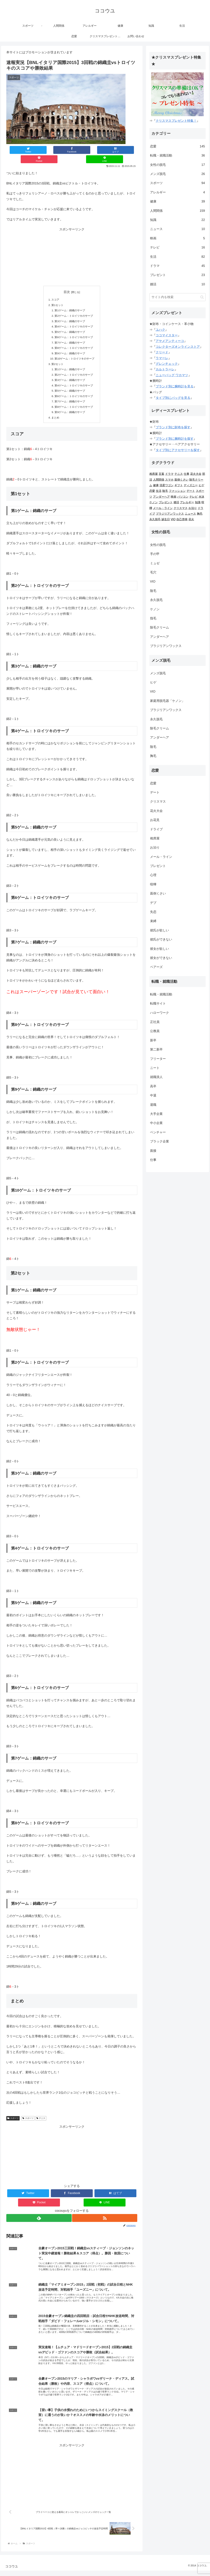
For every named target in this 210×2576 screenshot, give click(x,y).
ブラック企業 (159, 1141)
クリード (162, 352)
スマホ (169, 479)
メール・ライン (163, 508)
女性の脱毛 (177, 165)
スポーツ (13, 2116)
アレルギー (177, 192)
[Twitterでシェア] (19, 150)
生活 (177, 257)
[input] (177, 297)
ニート (155, 1068)
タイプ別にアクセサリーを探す (178, 450)
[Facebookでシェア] (45, 150)
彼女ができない (161, 958)
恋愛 (177, 146)
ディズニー (191, 485)
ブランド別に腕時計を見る (175, 386)
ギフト (178, 485)
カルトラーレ (165, 369)
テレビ (177, 247)
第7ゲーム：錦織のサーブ (69, 336)
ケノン (153, 502)
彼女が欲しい (159, 948)
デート (191, 490)
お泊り (192, 508)
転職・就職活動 (177, 155)
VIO (173, 519)
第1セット (56, 296)
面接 (153, 1150)
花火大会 (195, 473)
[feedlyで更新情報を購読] (38, 2216)
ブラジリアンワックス (170, 513)
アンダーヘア (161, 496)
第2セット (56, 358)
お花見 (155, 820)
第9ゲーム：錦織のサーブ (69, 347)
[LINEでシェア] (124, 150)
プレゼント (177, 275)
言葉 (161, 473)
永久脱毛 (155, 519)
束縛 (153, 921)
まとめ (54, 415)
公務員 (155, 1031)
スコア (54, 290)
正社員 (155, 1022)
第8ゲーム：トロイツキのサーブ (73, 341)
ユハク (160, 329)
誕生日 (165, 519)
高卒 (153, 1086)
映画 (177, 238)
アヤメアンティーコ (170, 341)
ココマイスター (167, 335)
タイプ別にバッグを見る (173, 398)
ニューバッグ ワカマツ (172, 375)
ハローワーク (159, 1013)
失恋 (153, 912)
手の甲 (155, 554)
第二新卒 (156, 1049)
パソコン (182, 496)
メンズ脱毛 (177, 174)
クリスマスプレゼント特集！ (176, 120)
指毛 (153, 618)
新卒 (153, 1040)
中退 (153, 1095)
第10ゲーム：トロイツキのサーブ (74, 353)
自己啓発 (182, 519)
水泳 (201, 496)
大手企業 (156, 1114)
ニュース (177, 229)
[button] (202, 297)
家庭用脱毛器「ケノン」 (167, 701)
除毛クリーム (159, 627)
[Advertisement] (71, 247)
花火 (191, 519)
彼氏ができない (161, 939)
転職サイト (158, 1003)
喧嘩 (153, 884)
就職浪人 (156, 1077)
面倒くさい (181, 479)
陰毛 (165, 490)
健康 (177, 201)
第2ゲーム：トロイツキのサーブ (73, 307)
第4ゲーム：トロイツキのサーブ (73, 319)
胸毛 (199, 513)
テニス (40, 2116)
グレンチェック (167, 363)
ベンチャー (158, 1132)
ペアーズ (156, 967)
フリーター (158, 1059)
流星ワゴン (167, 485)
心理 (153, 875)
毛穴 (153, 572)
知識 (177, 220)
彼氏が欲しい (159, 930)
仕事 (186, 473)
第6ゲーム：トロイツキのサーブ (73, 330)
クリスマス (181, 508)
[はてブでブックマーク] (71, 150)
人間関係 (177, 211)
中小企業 (156, 1123)
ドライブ (156, 829)
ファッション (177, 490)
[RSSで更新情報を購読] (105, 2216)
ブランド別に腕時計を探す (175, 438)
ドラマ (177, 266)
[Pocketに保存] (98, 150)
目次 (67, 282)
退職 (153, 1104)
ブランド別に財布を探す (173, 427)
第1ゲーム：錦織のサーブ (69, 302)
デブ (153, 903)
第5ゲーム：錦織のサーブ (69, 324)
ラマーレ (162, 358)
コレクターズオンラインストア (178, 346)
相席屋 (153, 473)
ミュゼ (155, 563)
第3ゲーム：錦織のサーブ (69, 313)
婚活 (177, 284)
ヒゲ (201, 485)
